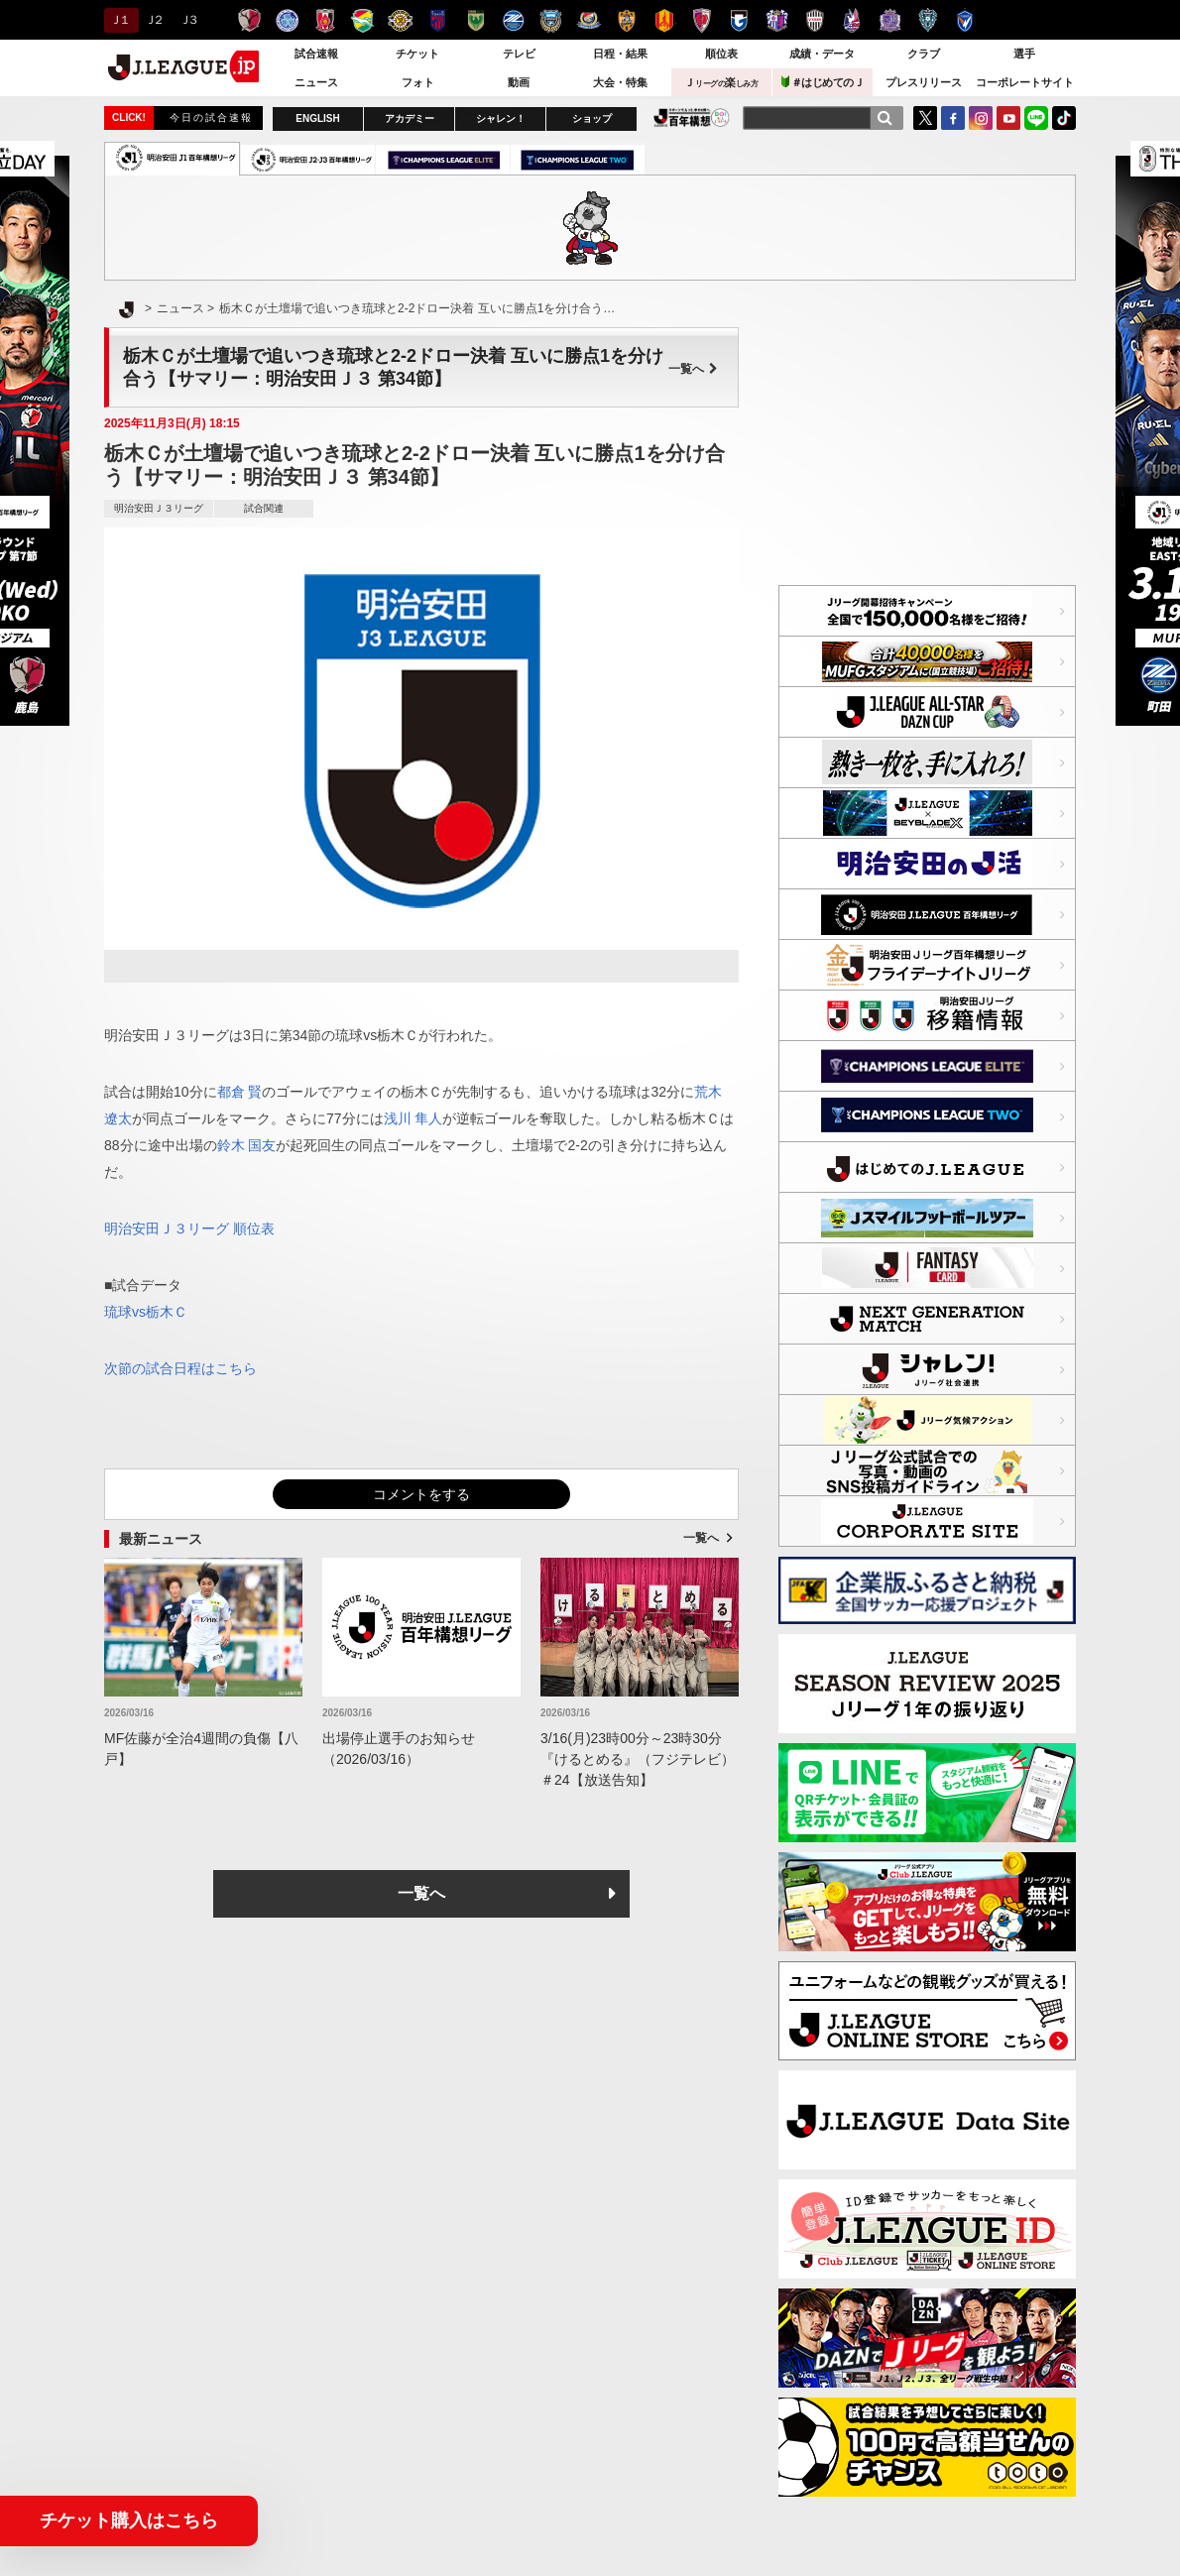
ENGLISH (317, 118)
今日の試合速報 (211, 117)
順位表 (721, 53)
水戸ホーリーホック (287, 20)
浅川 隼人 (413, 1118)
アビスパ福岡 (927, 20)
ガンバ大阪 (739, 20)
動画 (519, 82)
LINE (1036, 118)
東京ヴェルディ (475, 20)
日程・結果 (620, 53)
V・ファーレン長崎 (965, 20)
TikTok (1064, 118)
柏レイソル (400, 20)
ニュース (316, 82)
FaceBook (953, 118)
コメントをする (421, 1494)
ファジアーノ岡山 (852, 20)
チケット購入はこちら (129, 2520)
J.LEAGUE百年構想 (692, 117)
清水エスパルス (626, 20)
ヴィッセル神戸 (814, 20)
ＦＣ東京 (437, 20)
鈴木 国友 (247, 1145)
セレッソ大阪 (777, 20)
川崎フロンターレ (550, 20)
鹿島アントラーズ (249, 20)
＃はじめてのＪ (823, 81)
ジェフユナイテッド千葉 (362, 20)
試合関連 (264, 508)
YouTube (1008, 118)
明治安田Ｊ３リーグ (158, 508)
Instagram (981, 118)
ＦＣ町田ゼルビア (513, 20)
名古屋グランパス (663, 20)
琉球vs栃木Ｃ (145, 1312)
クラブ (923, 53)
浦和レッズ (324, 20)
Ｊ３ (187, 20)
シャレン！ (501, 118)
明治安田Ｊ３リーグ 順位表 (189, 1228)
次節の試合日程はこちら (180, 1368)
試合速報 (316, 53)
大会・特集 (620, 82)
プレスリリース (923, 82)
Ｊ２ (153, 20)
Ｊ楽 (721, 82)
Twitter (925, 118)
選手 (1024, 53)
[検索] (884, 118)
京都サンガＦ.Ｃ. (701, 20)
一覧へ (693, 369)
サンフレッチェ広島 (890, 20)
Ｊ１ (118, 20)
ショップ (592, 118)
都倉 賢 (240, 1092)
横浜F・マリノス (588, 20)
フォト (418, 82)
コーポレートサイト (1025, 82)
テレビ (519, 53)
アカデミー (409, 118)
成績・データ (822, 53)
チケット (417, 53)
